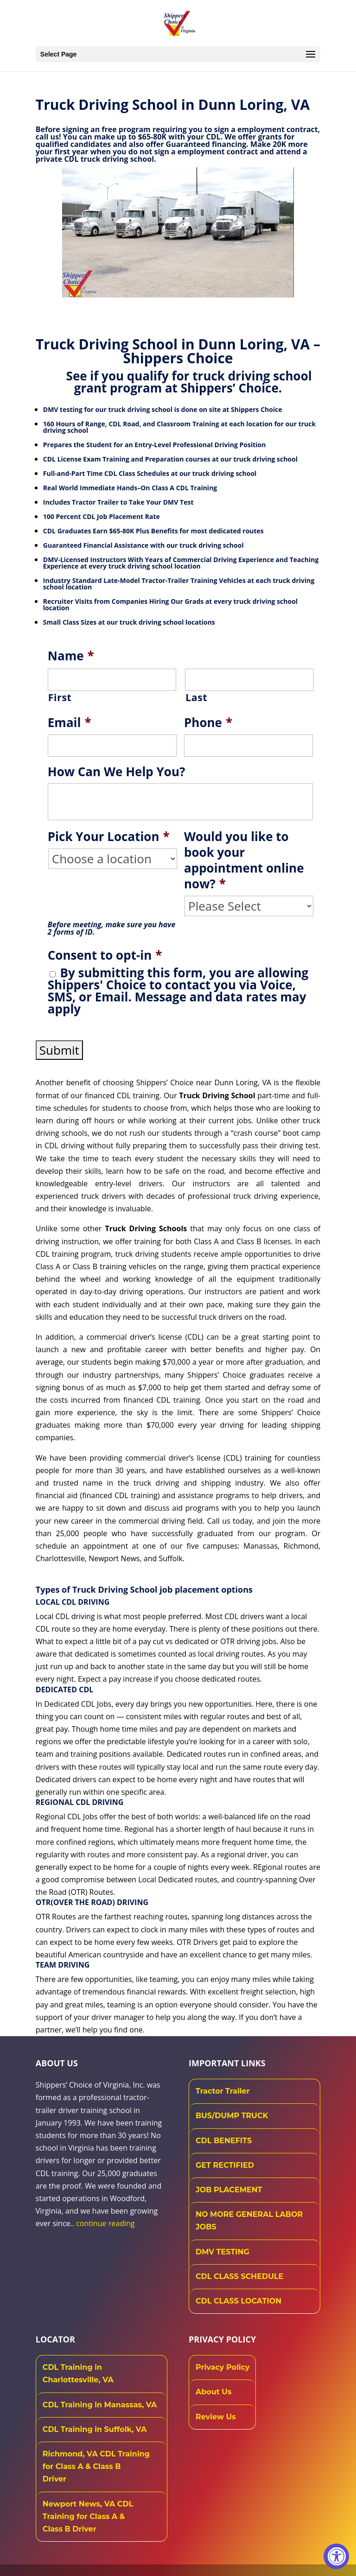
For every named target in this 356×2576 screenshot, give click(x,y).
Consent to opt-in (105, 955)
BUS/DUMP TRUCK (232, 2115)
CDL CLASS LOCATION (238, 2301)
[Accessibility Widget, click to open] (336, 2556)
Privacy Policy (223, 2367)
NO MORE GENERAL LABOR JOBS (249, 2220)
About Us (213, 2391)
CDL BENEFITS (224, 2140)
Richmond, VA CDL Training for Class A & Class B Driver (96, 2466)
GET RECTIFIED (225, 2165)
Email (69, 723)
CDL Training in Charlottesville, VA (78, 2373)
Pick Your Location (109, 837)
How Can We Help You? (116, 772)
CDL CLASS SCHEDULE (239, 2276)
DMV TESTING (222, 2251)
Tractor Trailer (223, 2091)
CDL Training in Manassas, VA (100, 2404)
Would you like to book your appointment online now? (244, 860)
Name (71, 656)
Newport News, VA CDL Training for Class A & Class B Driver (88, 2516)
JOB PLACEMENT (229, 2189)
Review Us (216, 2416)
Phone (208, 723)
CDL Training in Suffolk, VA (95, 2429)
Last (196, 697)
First (60, 697)
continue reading (105, 2223)
